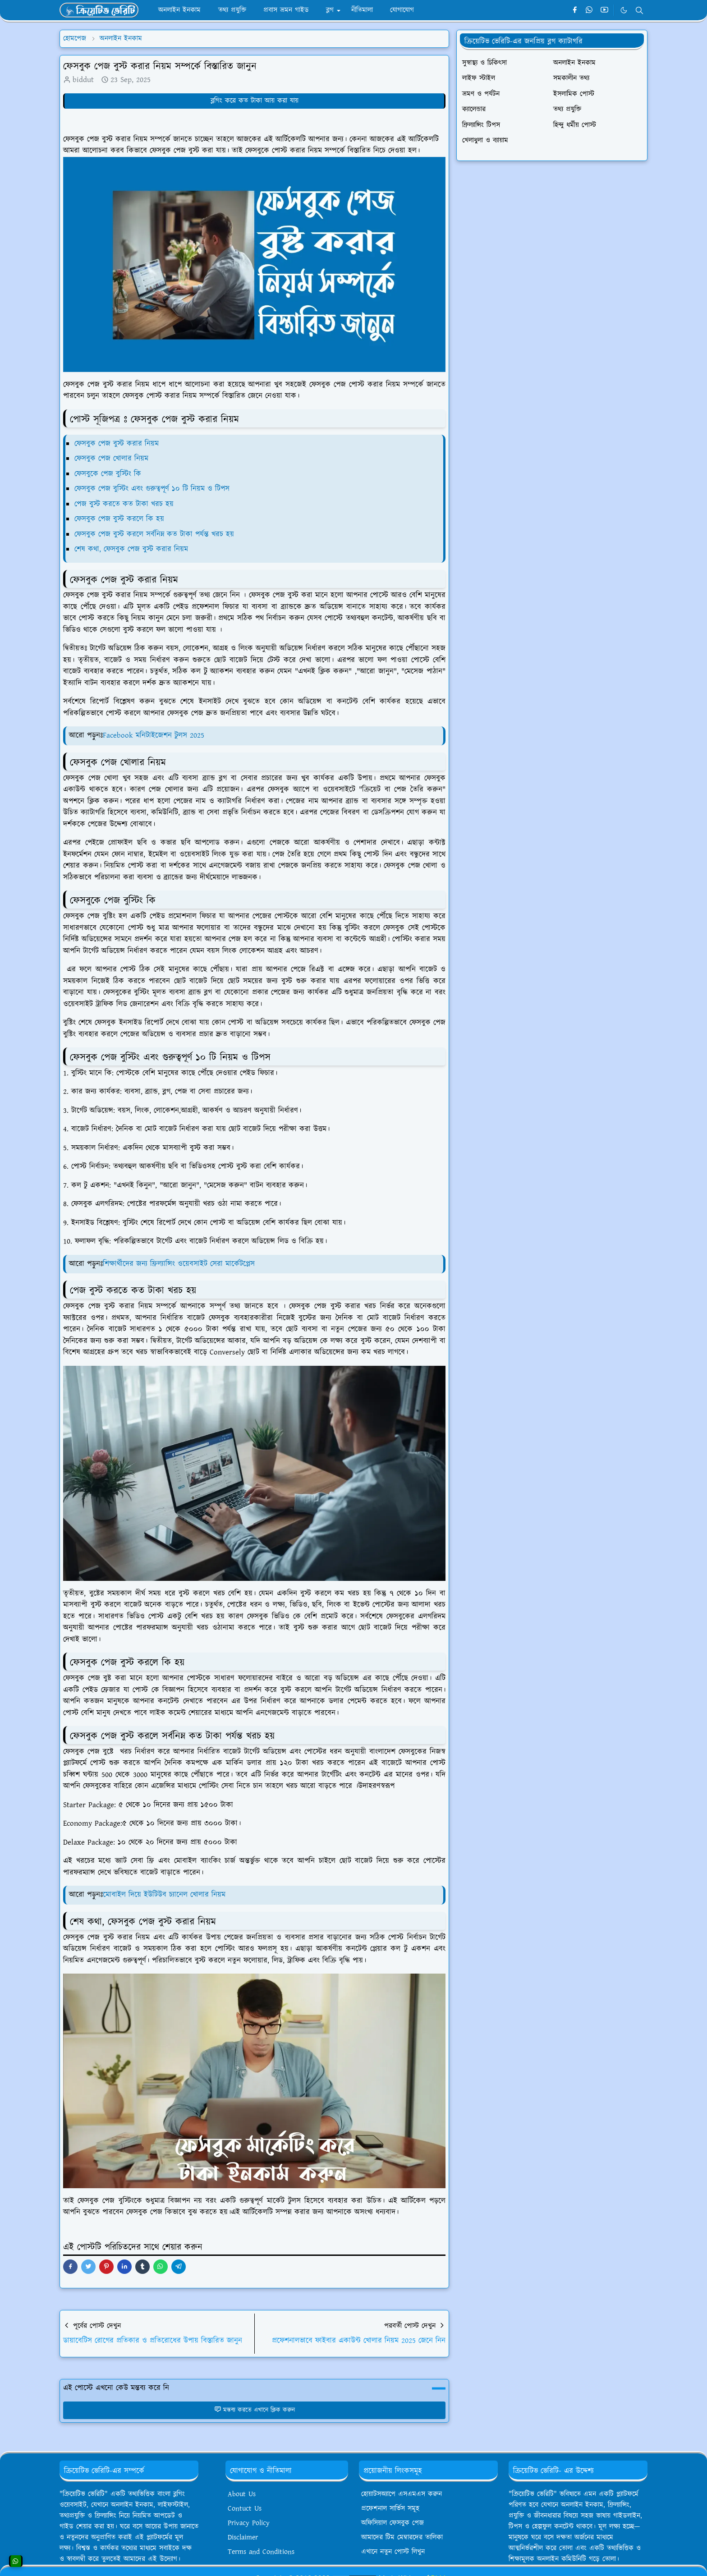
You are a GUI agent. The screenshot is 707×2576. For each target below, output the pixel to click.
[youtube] (604, 10)
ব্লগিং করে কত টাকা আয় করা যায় (254, 101)
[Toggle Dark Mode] (623, 10)
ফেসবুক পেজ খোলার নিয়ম (112, 458)
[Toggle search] (639, 10)
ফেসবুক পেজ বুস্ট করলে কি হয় (119, 519)
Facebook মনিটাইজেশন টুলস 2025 (153, 735)
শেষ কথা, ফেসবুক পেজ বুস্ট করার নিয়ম (132, 549)
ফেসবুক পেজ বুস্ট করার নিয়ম (116, 443)
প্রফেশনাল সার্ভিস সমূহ (390, 2508)
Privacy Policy (249, 2523)
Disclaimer (243, 2537)
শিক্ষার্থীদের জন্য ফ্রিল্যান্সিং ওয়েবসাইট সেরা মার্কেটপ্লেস (179, 1263)
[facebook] (574, 10)
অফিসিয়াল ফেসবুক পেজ (392, 2523)
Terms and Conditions (261, 2552)
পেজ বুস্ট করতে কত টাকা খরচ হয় (124, 504)
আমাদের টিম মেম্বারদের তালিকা (402, 2537)
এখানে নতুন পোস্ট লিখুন (393, 2552)
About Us (242, 2494)
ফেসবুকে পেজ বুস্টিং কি (107, 473)
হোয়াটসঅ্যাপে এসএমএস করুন (401, 2494)
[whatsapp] (589, 10)
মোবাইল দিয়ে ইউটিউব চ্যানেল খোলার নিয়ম (164, 1894)
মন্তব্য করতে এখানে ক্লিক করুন (254, 2410)
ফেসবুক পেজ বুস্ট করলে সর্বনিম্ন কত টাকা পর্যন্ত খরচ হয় (154, 534)
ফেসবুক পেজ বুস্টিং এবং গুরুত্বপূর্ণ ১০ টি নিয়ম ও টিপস (152, 488)
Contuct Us (245, 2508)
